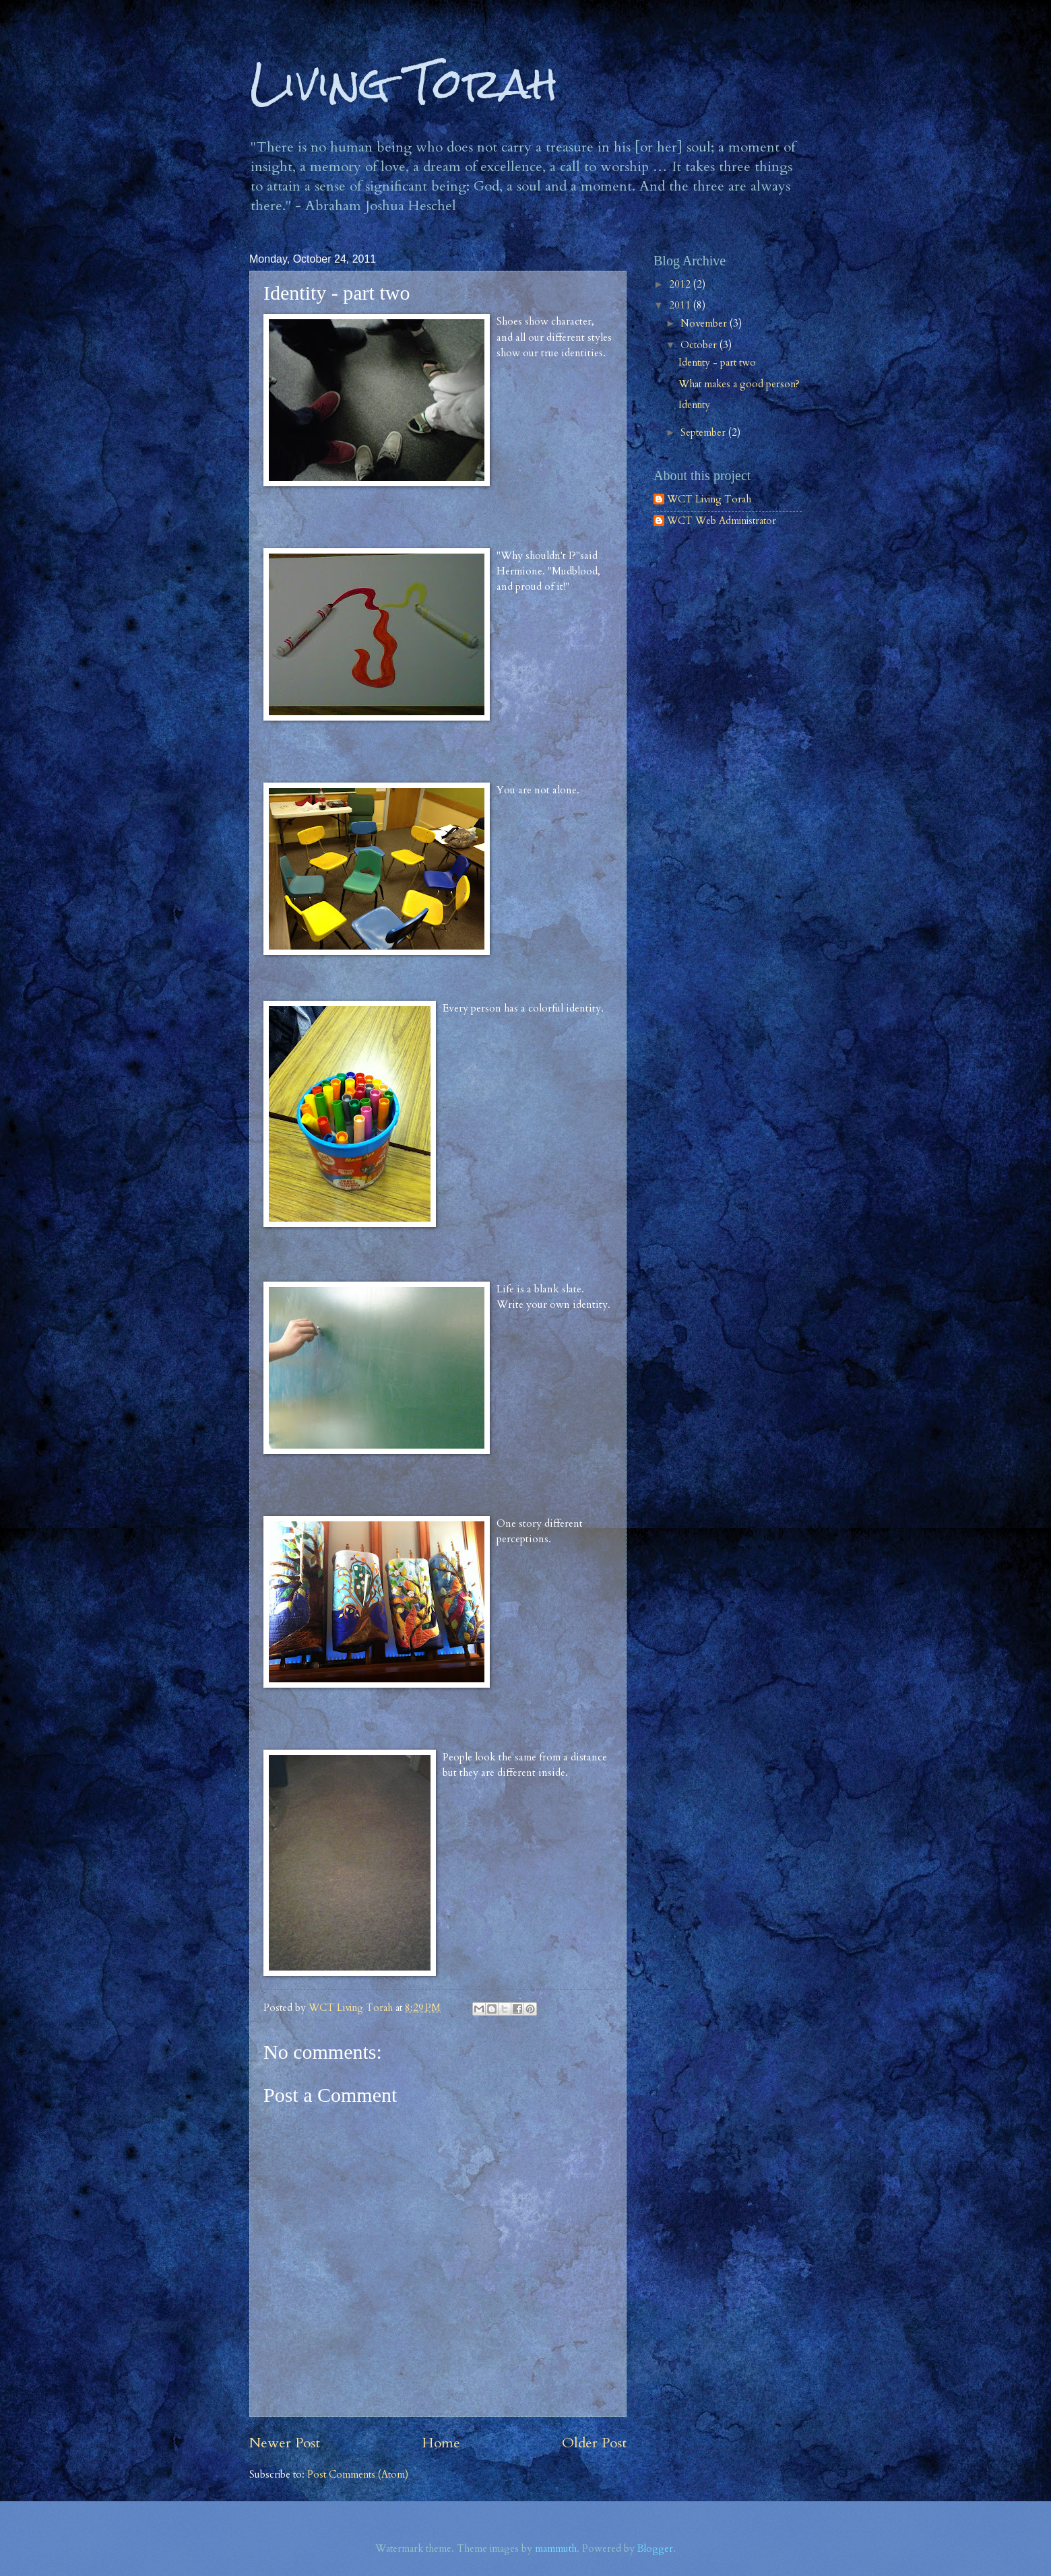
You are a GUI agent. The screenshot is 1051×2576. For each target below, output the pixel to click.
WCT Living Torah (709, 500)
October (700, 345)
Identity (694, 404)
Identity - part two (717, 362)
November (705, 323)
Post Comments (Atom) (357, 2474)
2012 (681, 284)
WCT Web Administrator (721, 521)
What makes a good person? (739, 384)
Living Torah (403, 83)
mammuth (556, 2548)
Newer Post (284, 2443)
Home (441, 2443)
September (704, 432)
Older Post (594, 2443)
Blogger (655, 2548)
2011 (681, 305)
